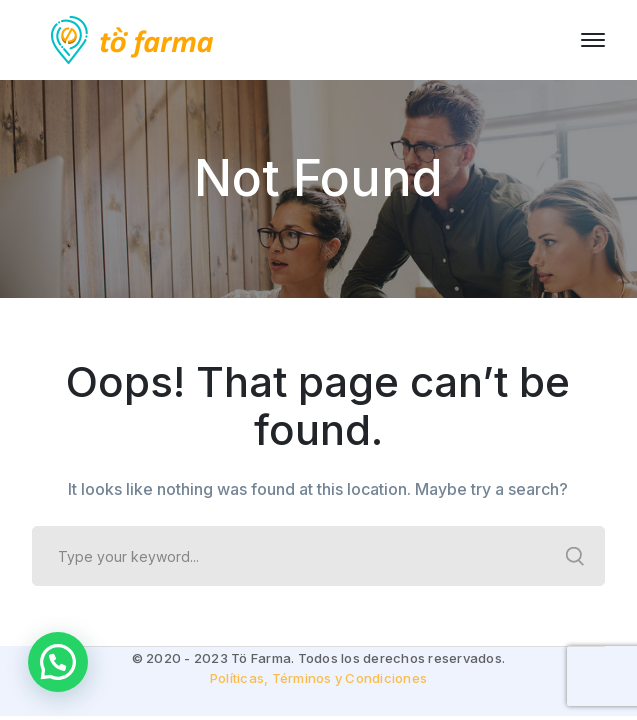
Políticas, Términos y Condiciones (318, 678)
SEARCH (575, 556)
